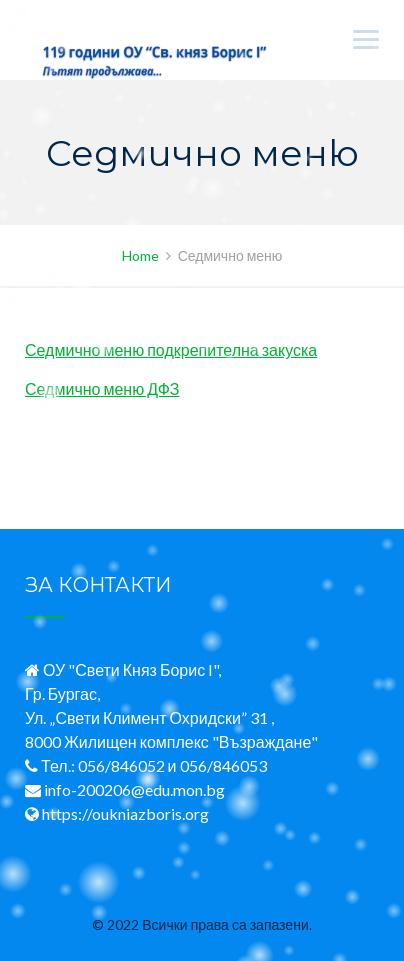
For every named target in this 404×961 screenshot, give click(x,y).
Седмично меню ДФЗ (102, 388)
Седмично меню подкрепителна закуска (171, 349)
